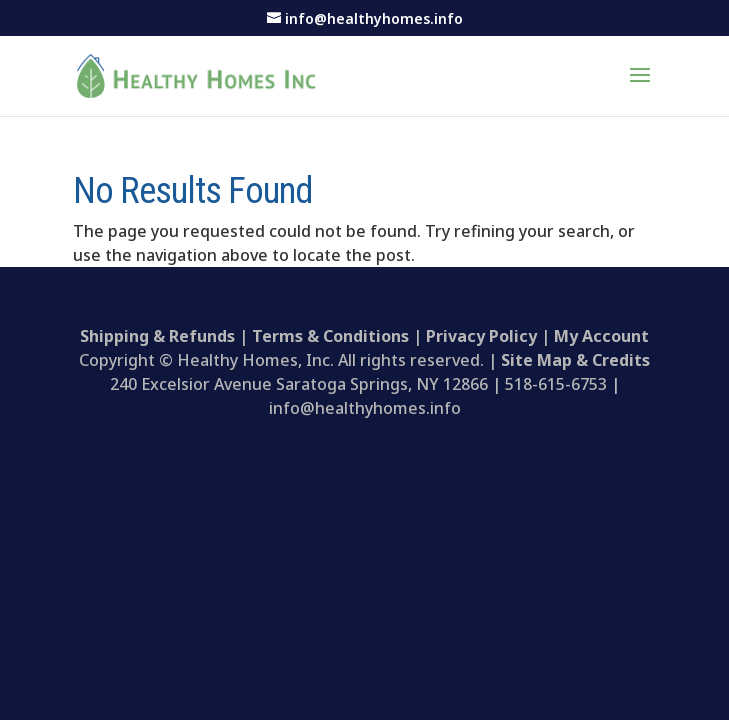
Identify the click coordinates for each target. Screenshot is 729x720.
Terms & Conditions (330, 336)
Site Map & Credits (575, 360)
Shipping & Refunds (157, 336)
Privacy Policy (481, 336)
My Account (601, 336)
